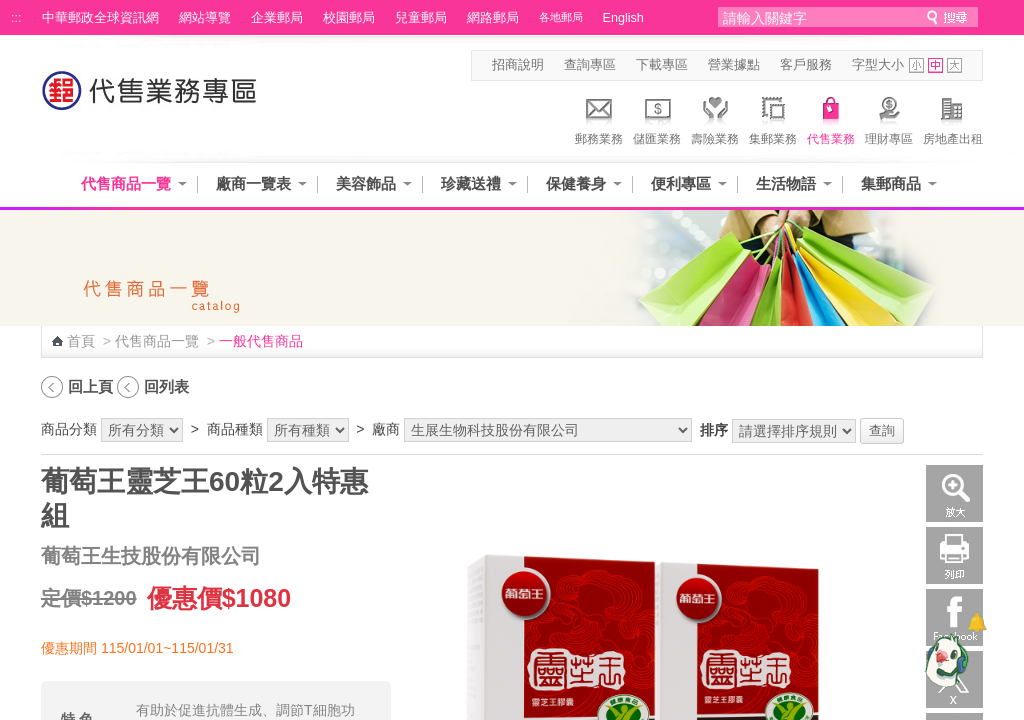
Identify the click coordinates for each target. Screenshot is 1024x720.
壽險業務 (715, 118)
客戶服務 (806, 65)
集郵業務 (773, 118)
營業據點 (734, 65)
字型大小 (878, 65)
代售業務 (831, 118)
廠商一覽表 (253, 183)
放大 (954, 493)
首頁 (81, 341)
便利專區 (681, 183)
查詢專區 (590, 65)
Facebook (954, 617)
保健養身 (576, 183)
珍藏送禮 (471, 183)
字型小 (916, 65)
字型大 (954, 65)
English (623, 18)
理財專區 (889, 118)
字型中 (935, 65)
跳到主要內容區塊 (10, 10)
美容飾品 (366, 183)
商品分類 (69, 429)
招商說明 (518, 65)
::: (16, 18)
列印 (954, 555)
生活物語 (786, 183)
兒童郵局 (421, 18)
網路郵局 (493, 18)
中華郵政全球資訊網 (100, 18)
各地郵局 (561, 17)
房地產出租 (953, 118)
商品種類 (235, 429)
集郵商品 (891, 183)
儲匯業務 (657, 118)
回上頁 (90, 386)
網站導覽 (205, 18)
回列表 (166, 386)
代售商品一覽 (126, 183)
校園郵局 (349, 18)
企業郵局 (277, 18)
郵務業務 (599, 118)
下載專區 (662, 65)
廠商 (386, 429)
